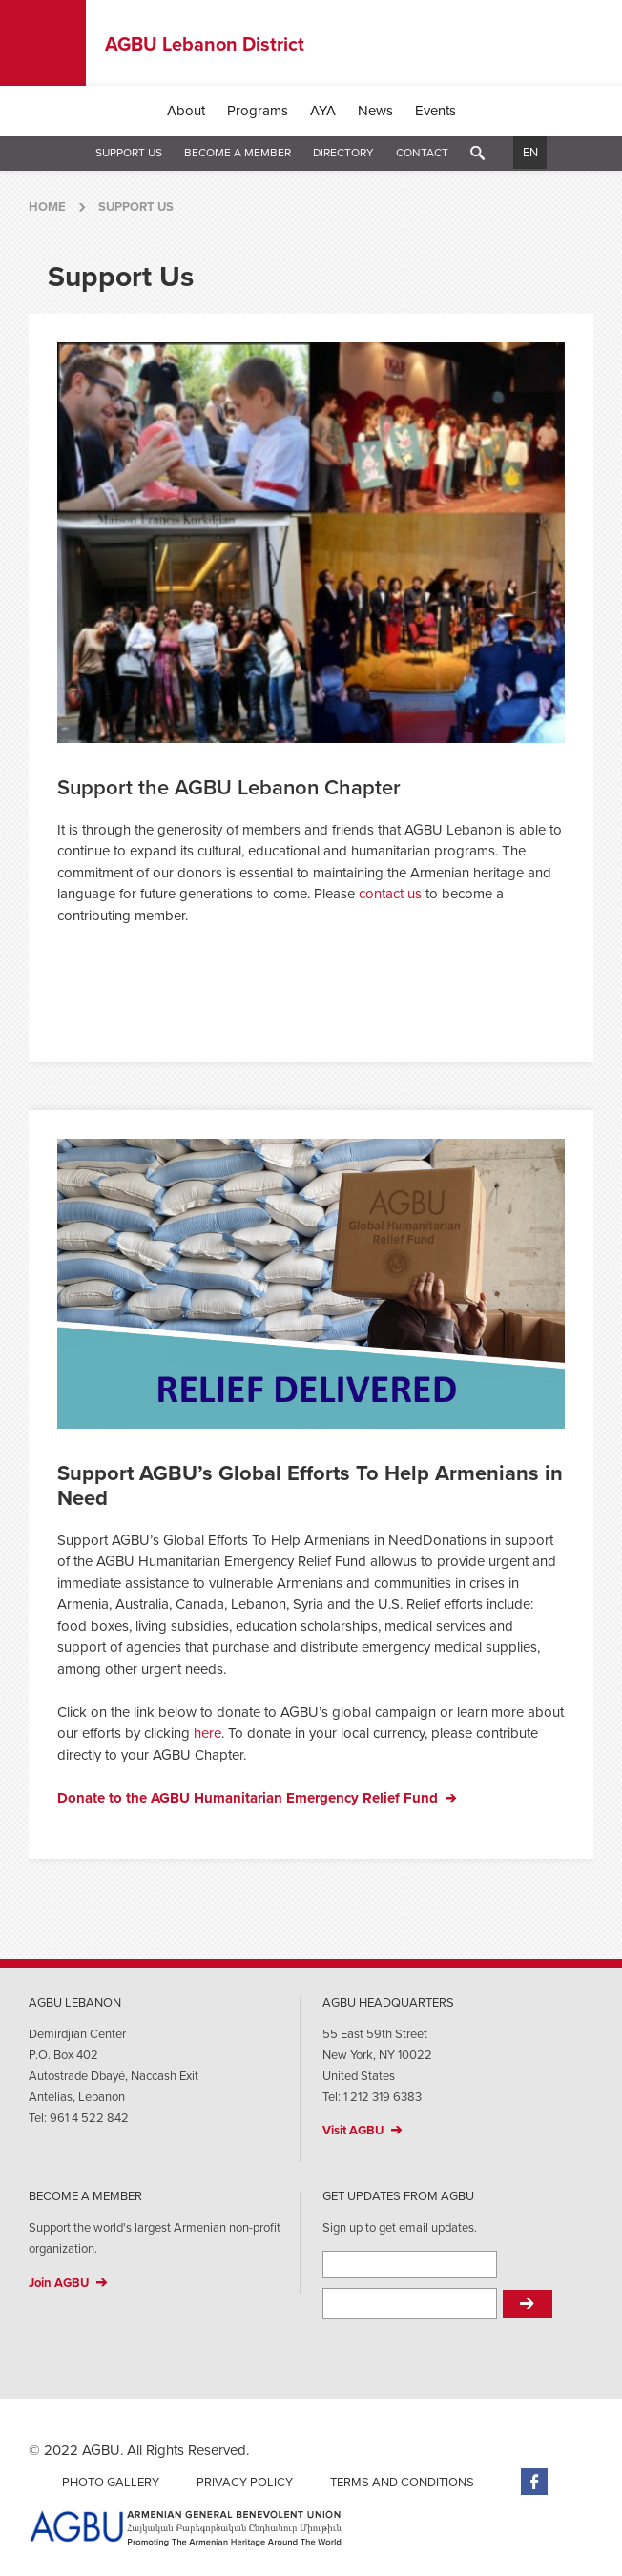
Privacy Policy (245, 2482)
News (375, 110)
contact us (388, 893)
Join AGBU (59, 2283)
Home (47, 207)
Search (478, 153)
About (186, 110)
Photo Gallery (110, 2482)
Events (435, 110)
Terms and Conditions (402, 2482)
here (207, 1732)
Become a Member (237, 152)
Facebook (534, 2481)
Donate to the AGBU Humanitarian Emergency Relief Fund (247, 1797)
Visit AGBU (353, 2130)
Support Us (128, 152)
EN (530, 152)
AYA (323, 110)
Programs (257, 110)
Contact (422, 152)
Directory (343, 152)
